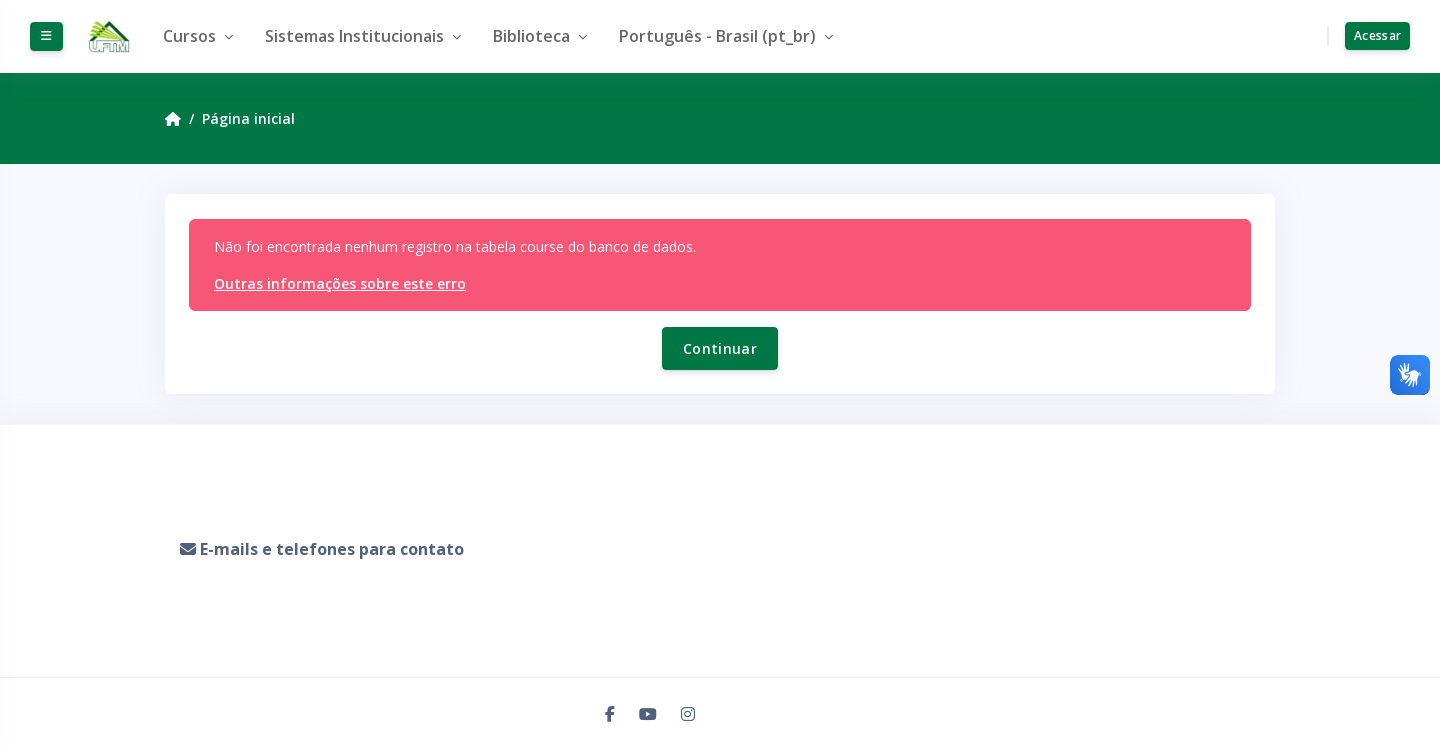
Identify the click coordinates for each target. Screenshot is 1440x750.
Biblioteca (533, 36)
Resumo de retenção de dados (277, 617)
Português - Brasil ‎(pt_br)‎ (719, 36)
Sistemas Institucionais (356, 36)
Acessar (1377, 35)
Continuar (720, 348)
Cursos (191, 36)
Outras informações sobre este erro (340, 283)
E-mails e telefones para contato (332, 549)
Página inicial (248, 118)
